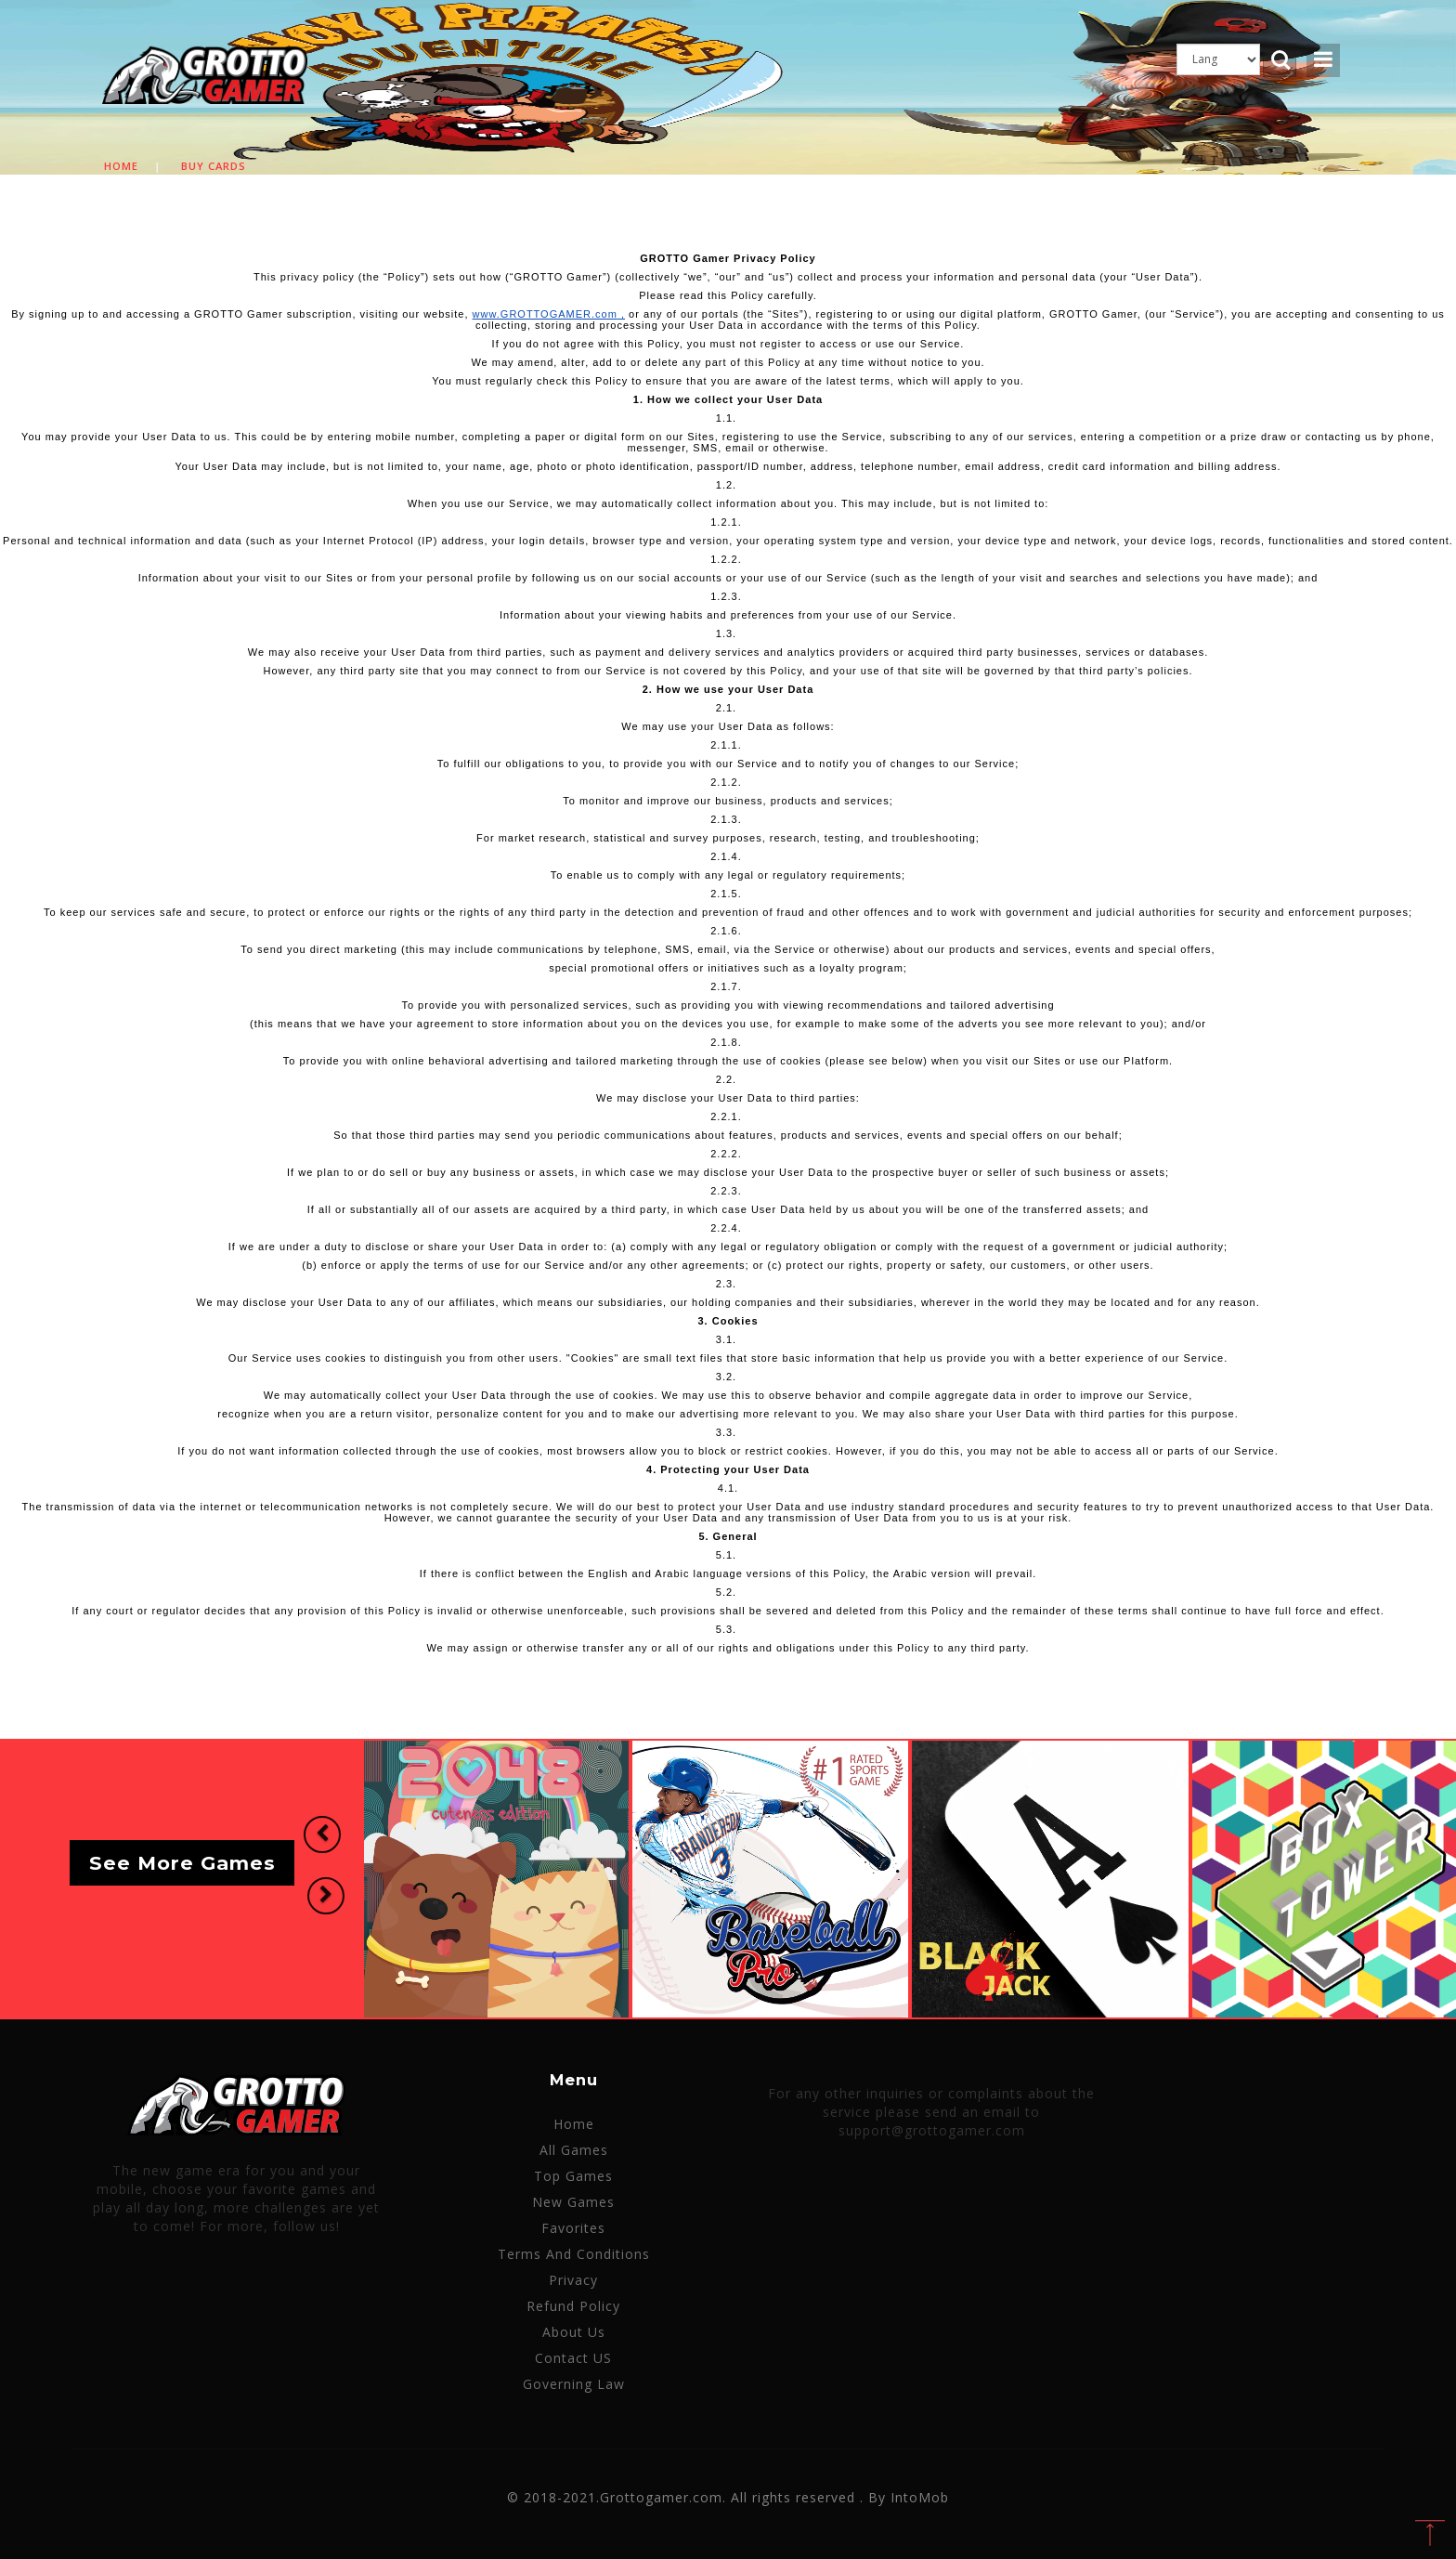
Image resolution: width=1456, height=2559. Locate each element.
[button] (321, 1835)
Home (121, 166)
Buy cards (213, 166)
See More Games (182, 1862)
